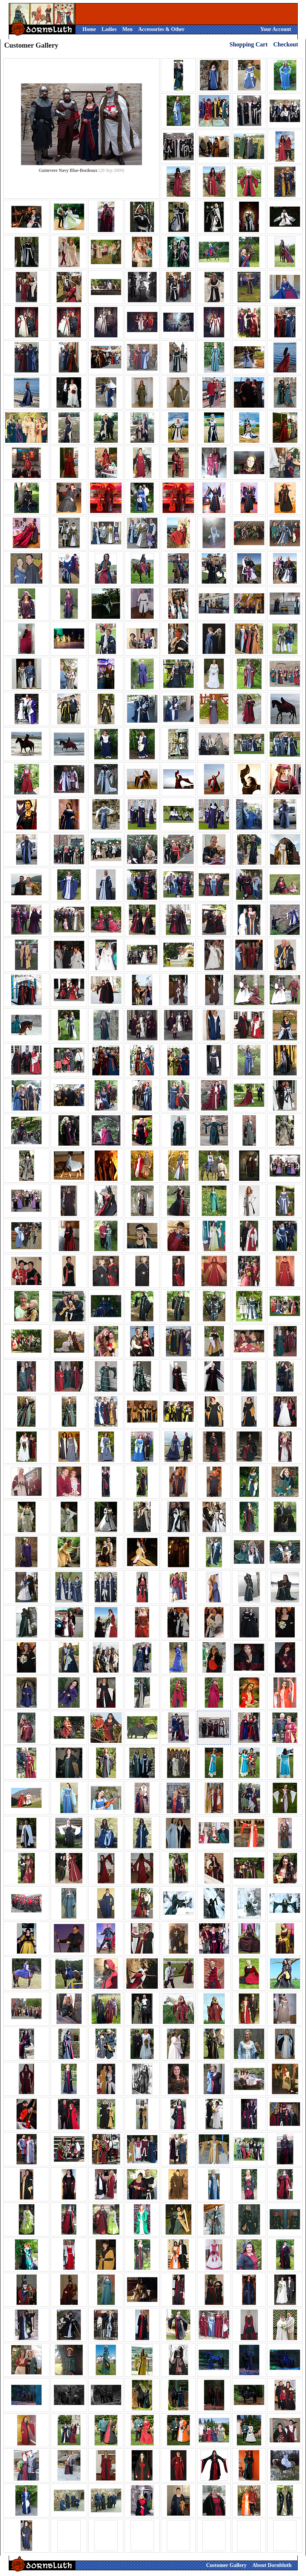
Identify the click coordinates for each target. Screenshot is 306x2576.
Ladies (109, 29)
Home (89, 29)
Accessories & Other (161, 29)
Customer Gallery (226, 2565)
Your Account (275, 29)
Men (127, 29)
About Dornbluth (272, 2565)
